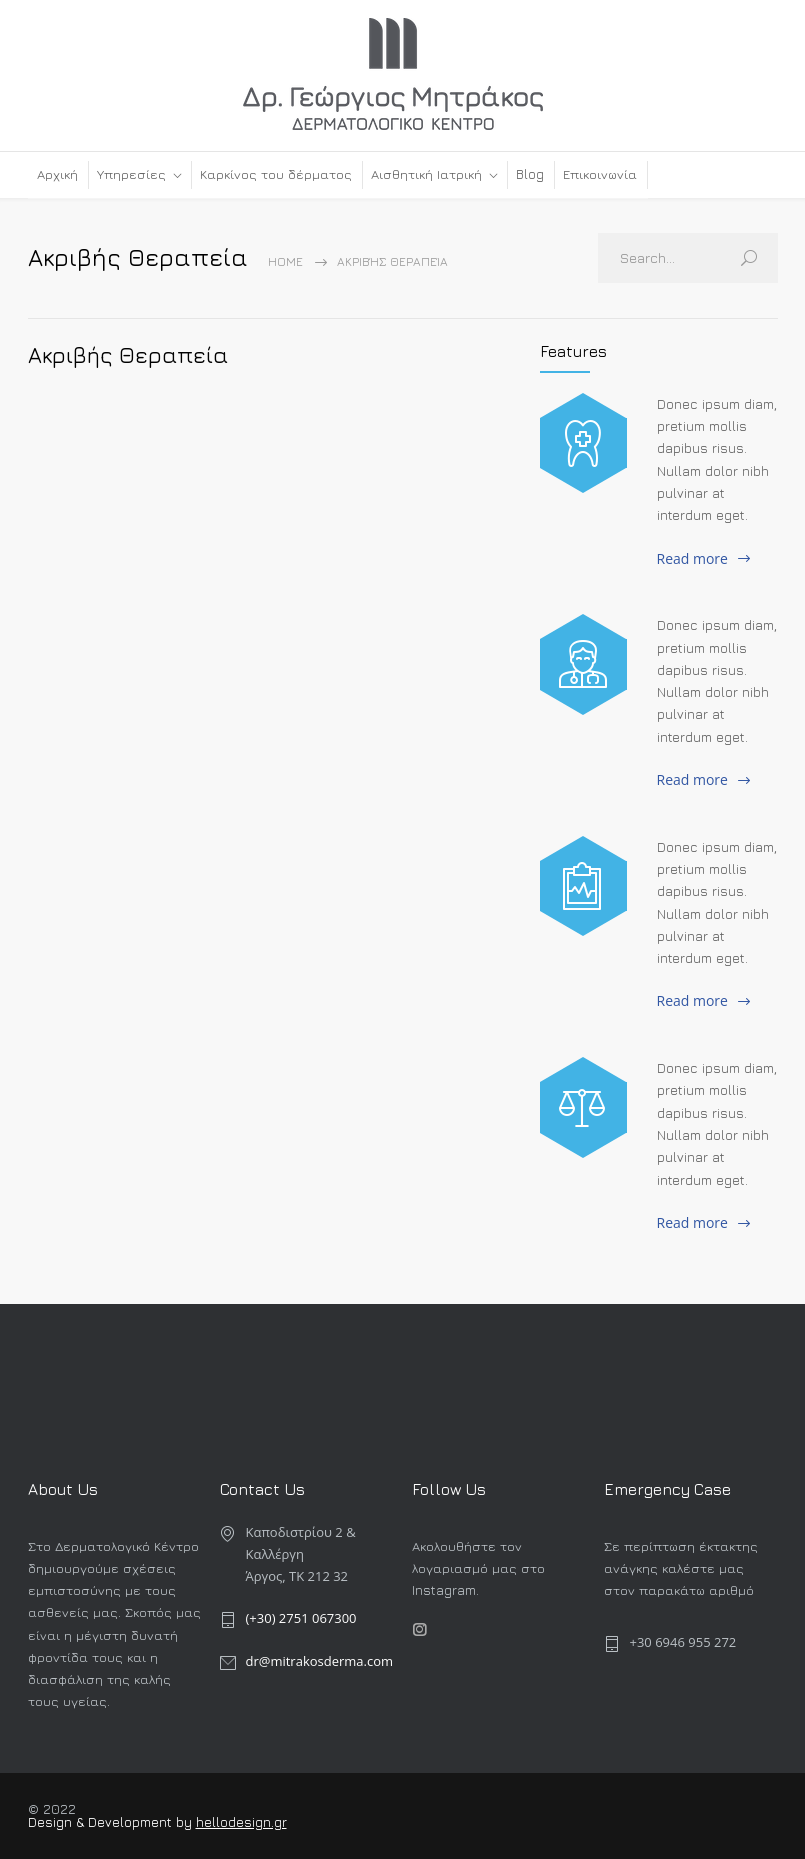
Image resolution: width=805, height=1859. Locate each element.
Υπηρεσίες (131, 174)
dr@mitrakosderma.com (320, 1661)
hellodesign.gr (241, 1822)
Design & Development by (112, 1822)
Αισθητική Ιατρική (426, 174)
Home (285, 261)
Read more (692, 558)
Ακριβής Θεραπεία (128, 355)
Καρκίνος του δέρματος (276, 174)
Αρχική (57, 174)
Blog (530, 174)
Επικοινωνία (600, 174)
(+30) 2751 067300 (301, 1618)
